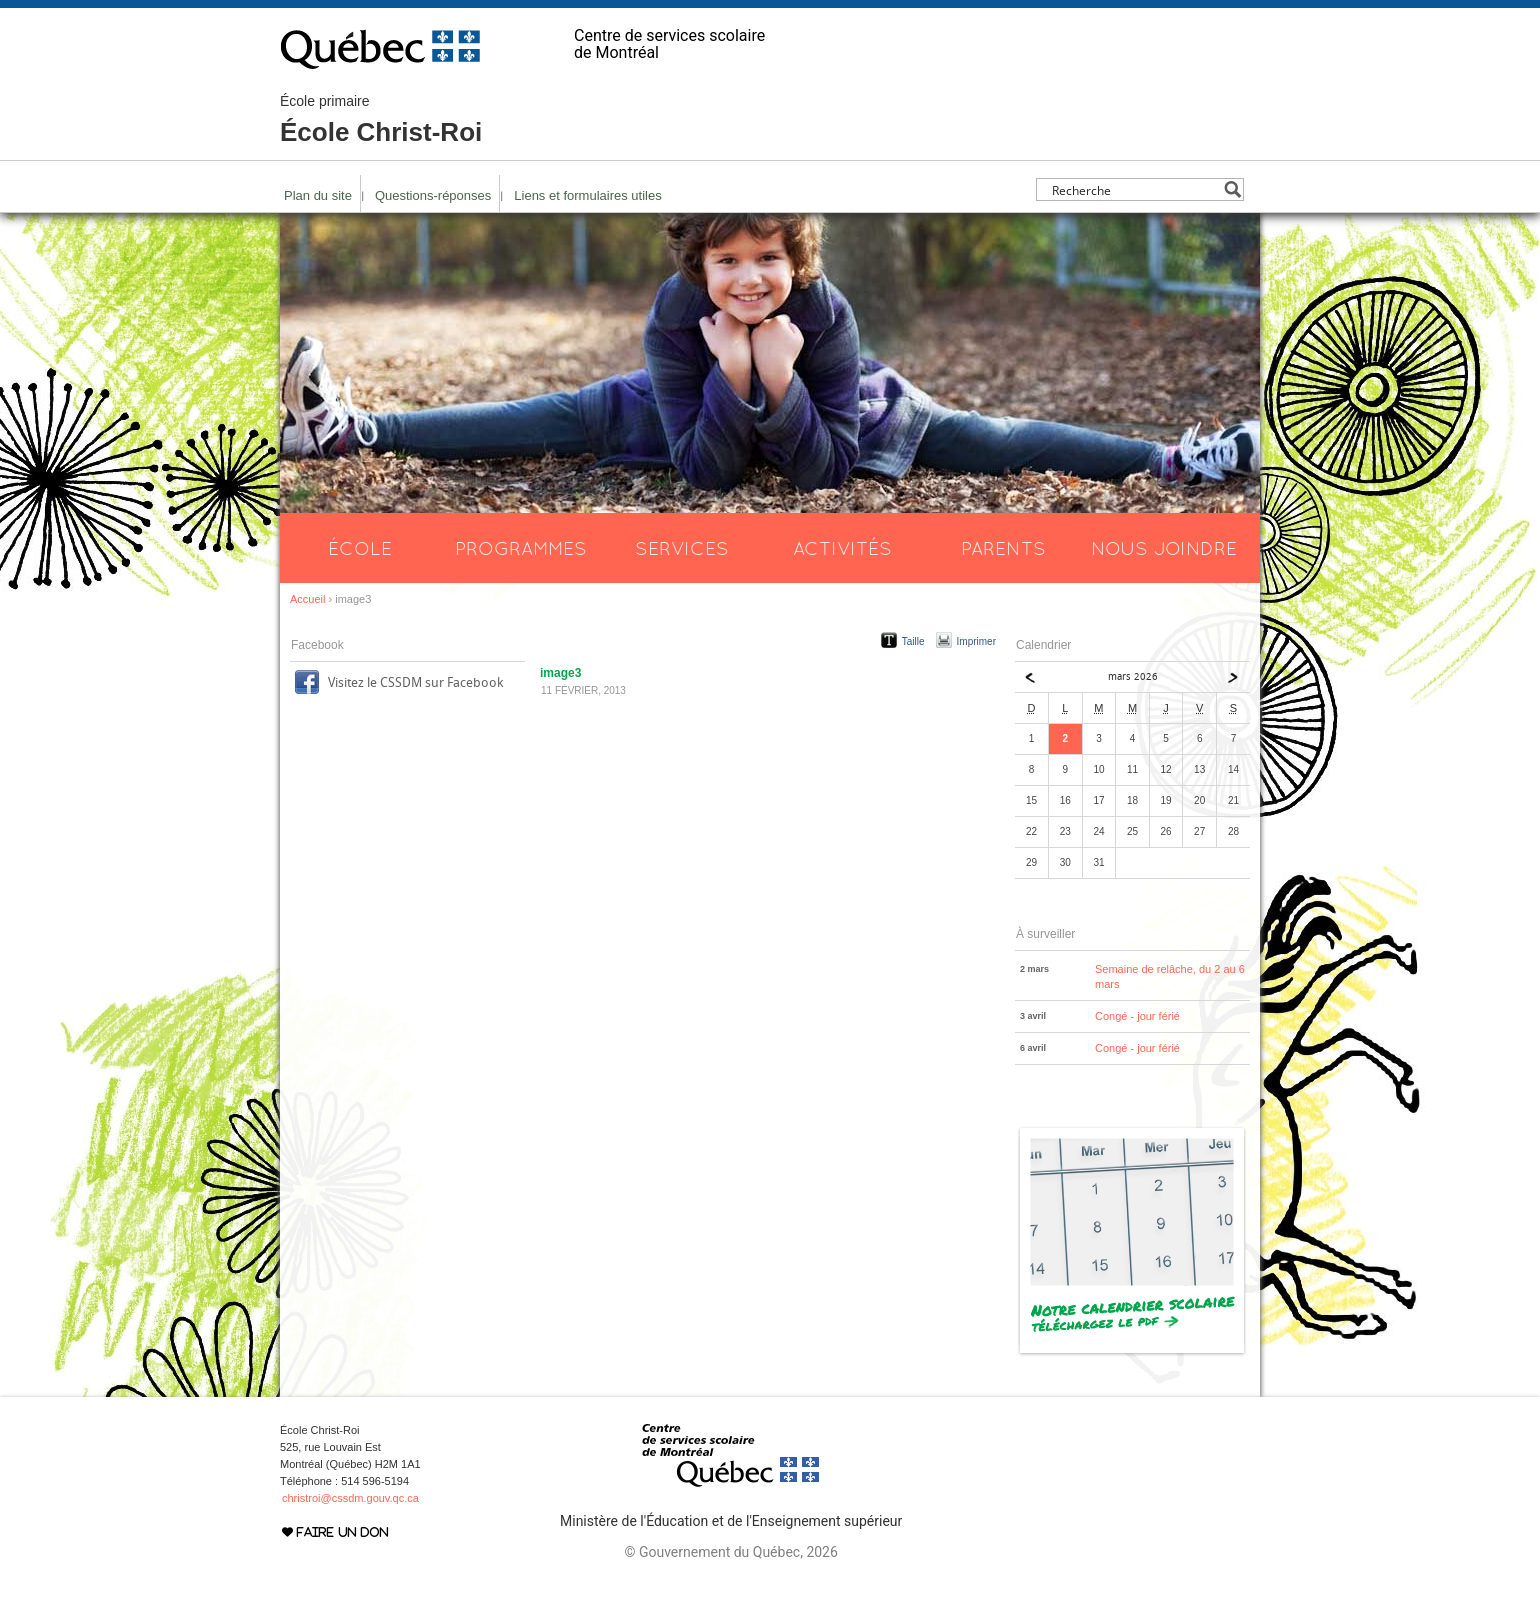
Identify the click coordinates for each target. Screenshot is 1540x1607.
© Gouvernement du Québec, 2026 (730, 1552)
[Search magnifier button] (1232, 189)
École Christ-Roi (381, 120)
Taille (913, 641)
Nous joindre (1164, 548)
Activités (842, 548)
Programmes (521, 548)
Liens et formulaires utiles (587, 195)
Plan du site (318, 195)
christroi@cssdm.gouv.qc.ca (350, 1498)
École (360, 548)
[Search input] (1134, 189)
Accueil (307, 599)
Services (682, 548)
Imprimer (976, 641)
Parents (1003, 548)
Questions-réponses (433, 195)
